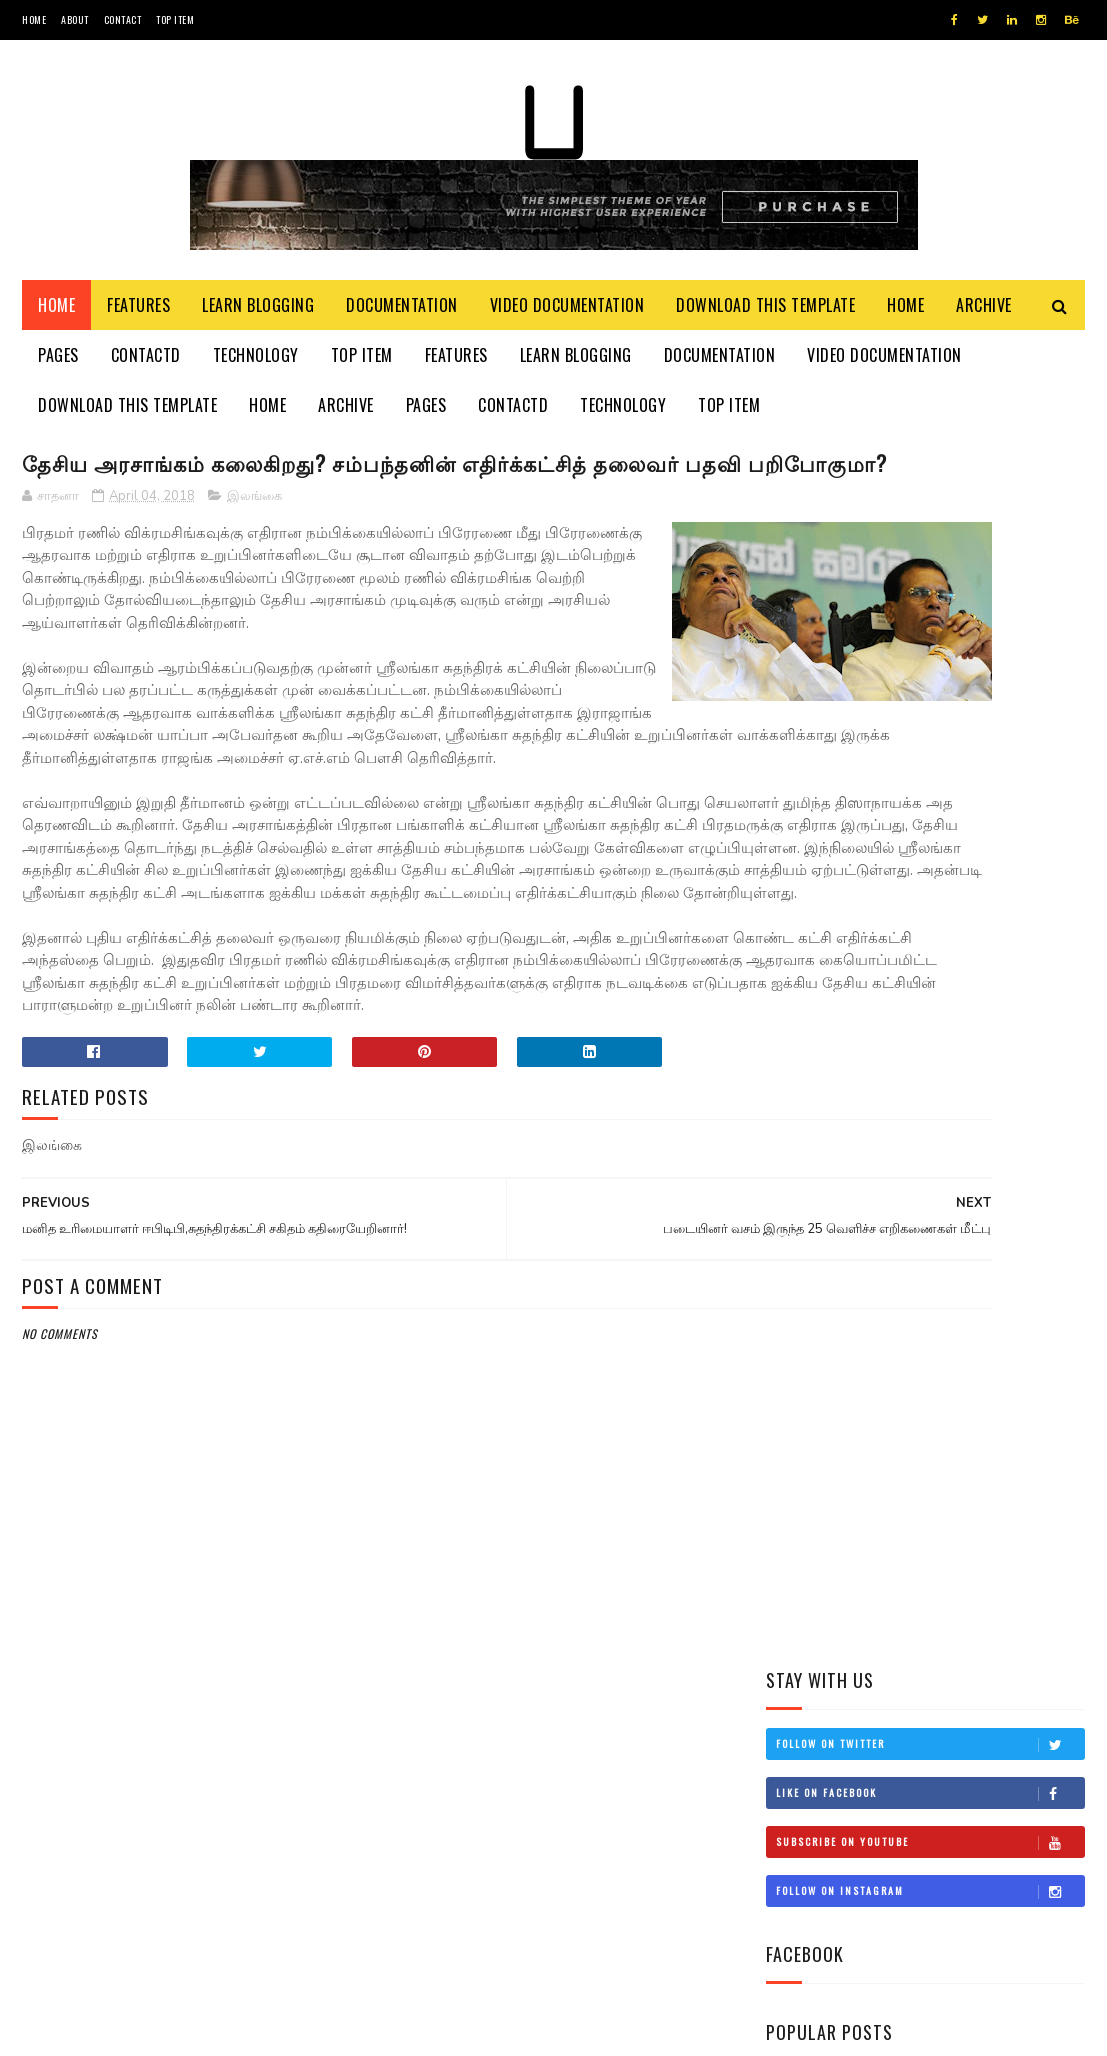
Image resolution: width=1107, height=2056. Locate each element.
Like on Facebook (930, 587)
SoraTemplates (116, 2030)
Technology (256, 370)
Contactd (146, 370)
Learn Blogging (258, 320)
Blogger (263, 2030)
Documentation (402, 320)
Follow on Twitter (930, 538)
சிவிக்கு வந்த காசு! (948, 1197)
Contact (123, 19)
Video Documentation (567, 320)
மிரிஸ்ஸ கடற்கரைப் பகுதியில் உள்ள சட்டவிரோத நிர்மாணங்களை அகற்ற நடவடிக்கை (909, 926)
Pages (58, 370)
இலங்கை (254, 550)
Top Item (175, 19)
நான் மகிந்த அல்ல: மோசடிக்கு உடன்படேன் (970, 1117)
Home (34, 19)
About (75, 19)
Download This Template (765, 320)
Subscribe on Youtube (930, 636)
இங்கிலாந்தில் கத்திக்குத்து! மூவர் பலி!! (978, 1026)
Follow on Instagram (930, 685)
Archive (984, 320)
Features (138, 320)
